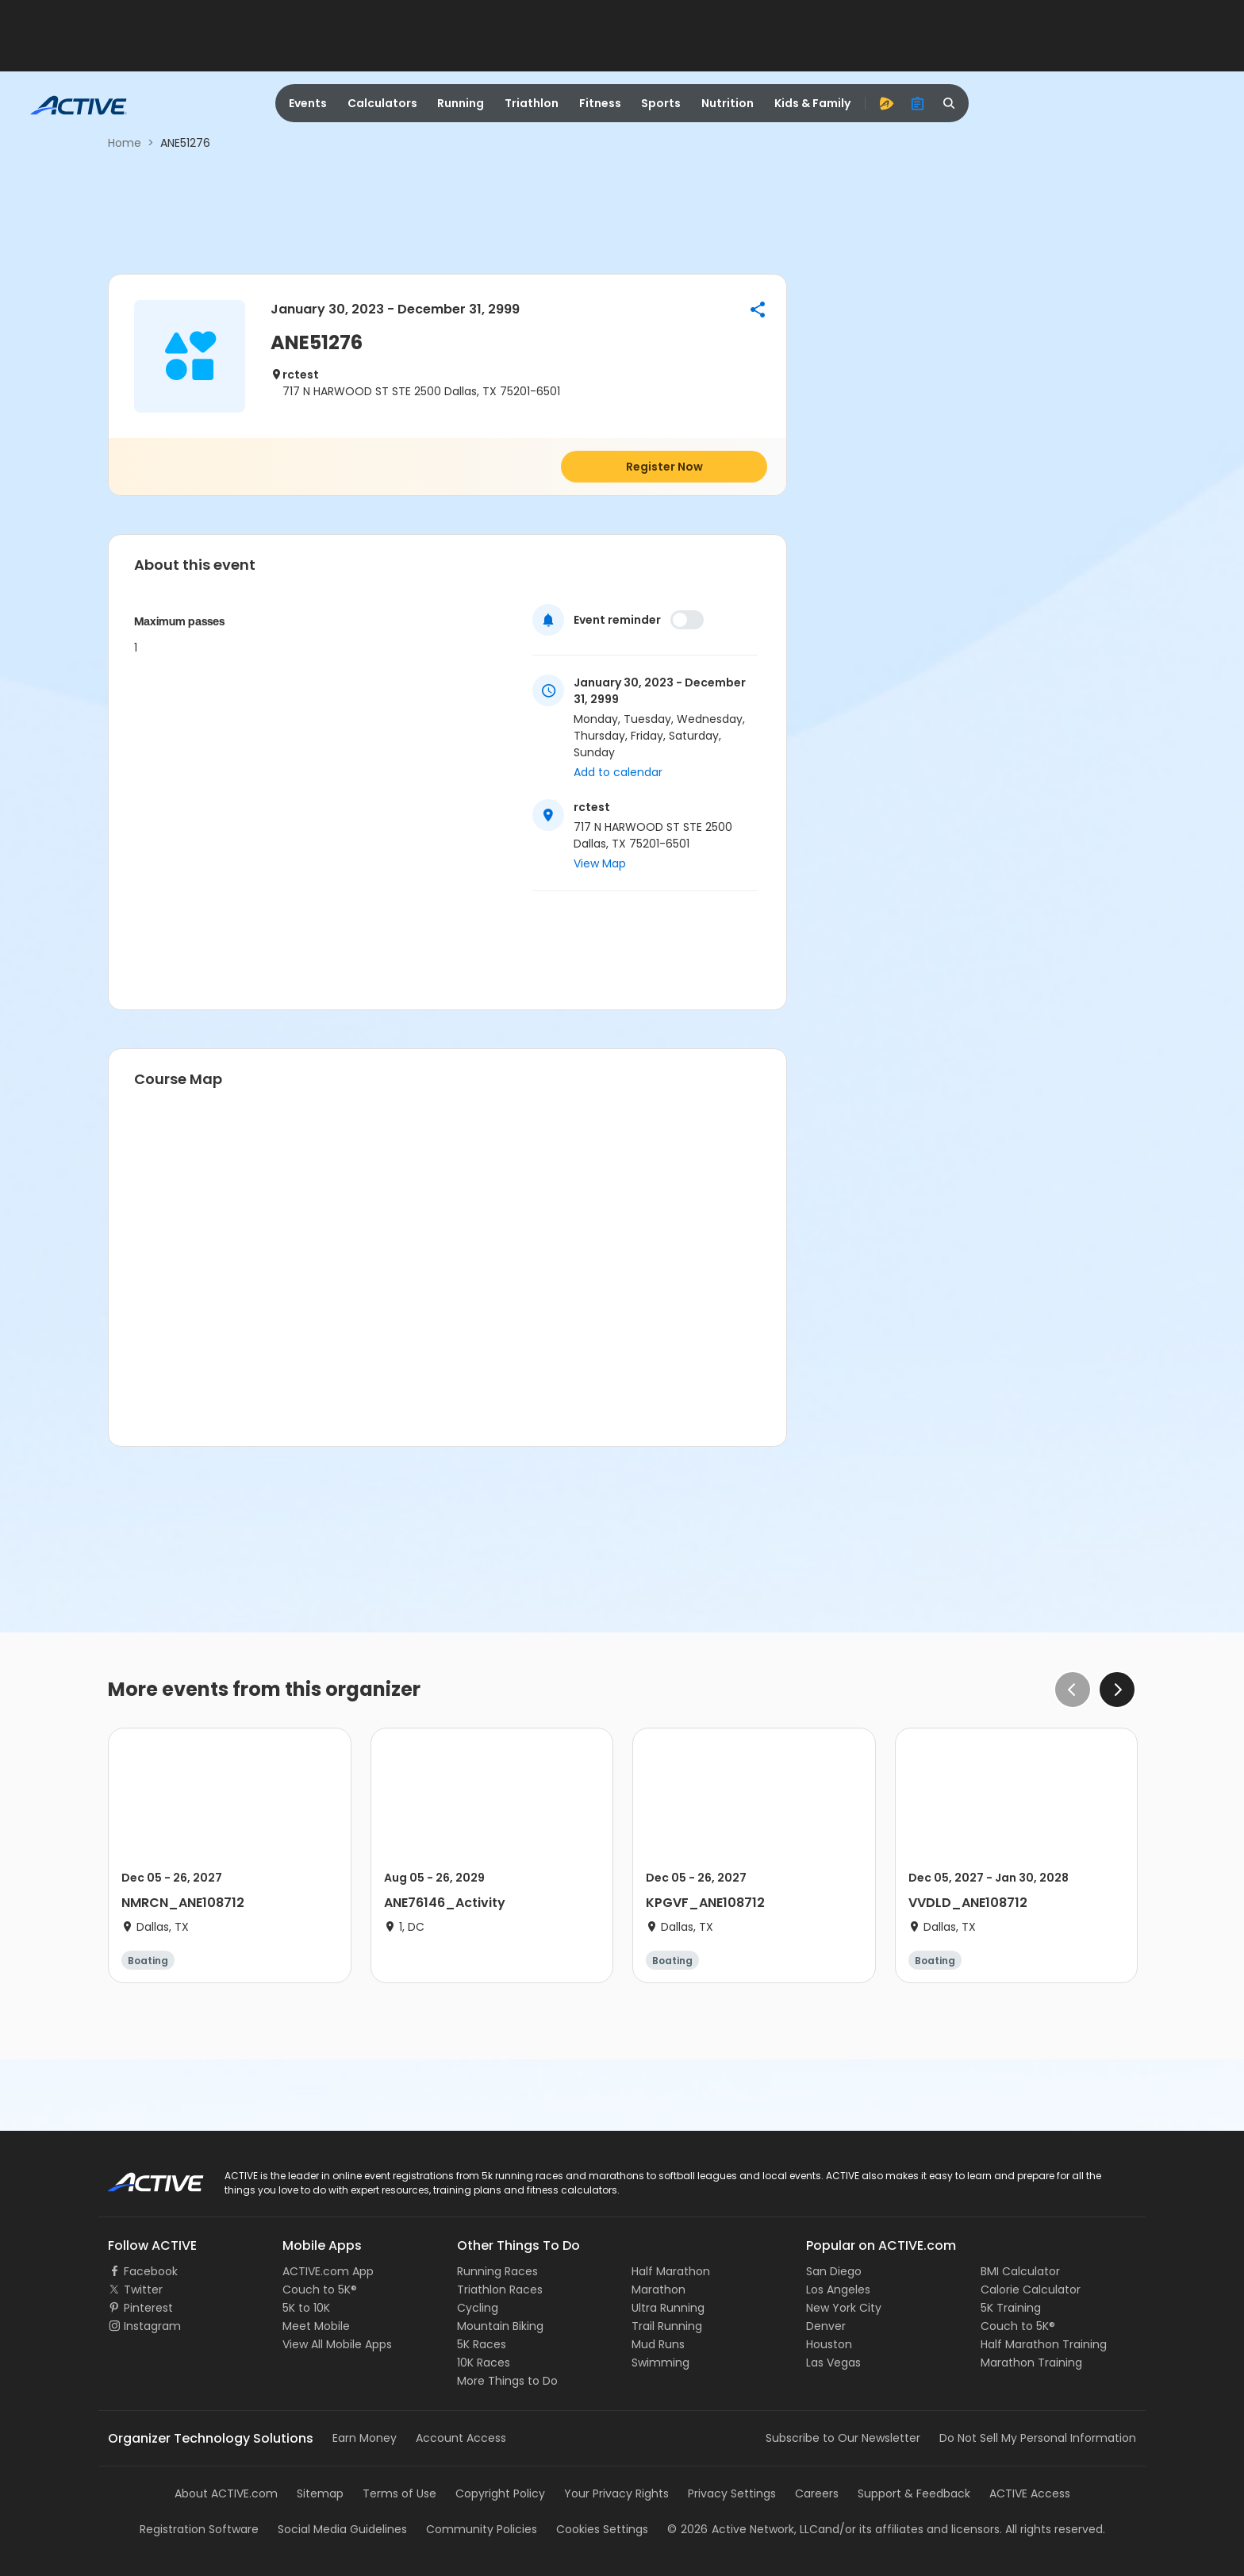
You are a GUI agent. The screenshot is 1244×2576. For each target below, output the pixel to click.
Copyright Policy (500, 2493)
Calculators (382, 103)
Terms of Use (399, 2493)
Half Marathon (671, 2271)
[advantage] (886, 103)
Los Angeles (838, 2289)
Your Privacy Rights (616, 2493)
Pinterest (148, 2308)
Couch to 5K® (319, 2289)
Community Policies (481, 2529)
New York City (843, 2308)
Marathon (658, 2289)
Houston (829, 2344)
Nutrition (727, 103)
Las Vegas (833, 2362)
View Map (600, 863)
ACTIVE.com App (328, 2271)
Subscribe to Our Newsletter (843, 2438)
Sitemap (320, 2493)
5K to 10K (306, 2308)
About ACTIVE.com (226, 2493)
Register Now (664, 467)
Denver (826, 2326)
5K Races (481, 2344)
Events (308, 103)
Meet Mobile (316, 2326)
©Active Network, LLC (742, 2529)
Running (460, 103)
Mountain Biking (500, 2326)
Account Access (461, 2438)
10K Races (483, 2362)
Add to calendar (618, 772)
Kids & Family (812, 103)
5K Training (1011, 2308)
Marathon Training (1031, 2362)
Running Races (497, 2271)
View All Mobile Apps (337, 2344)
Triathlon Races (500, 2289)
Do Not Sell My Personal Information (1037, 2438)
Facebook (151, 2271)
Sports (661, 103)
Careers (817, 2493)
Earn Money (364, 2438)
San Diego (834, 2271)
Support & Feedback (914, 2493)
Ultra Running (668, 2308)
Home (124, 143)
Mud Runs (658, 2344)
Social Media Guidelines (342, 2529)
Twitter (143, 2289)
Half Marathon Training (1044, 2344)
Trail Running (667, 2326)
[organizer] (918, 103)
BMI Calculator (1020, 2271)
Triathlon (532, 103)
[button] (757, 309)
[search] (949, 103)
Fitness (600, 103)
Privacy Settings (732, 2493)
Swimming (660, 2362)
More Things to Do (507, 2381)
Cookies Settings (602, 2529)
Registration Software (199, 2529)
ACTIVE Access (1029, 2493)
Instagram (152, 2326)
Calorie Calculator (1031, 2289)
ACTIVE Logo (141, 2177)
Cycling (477, 2308)
